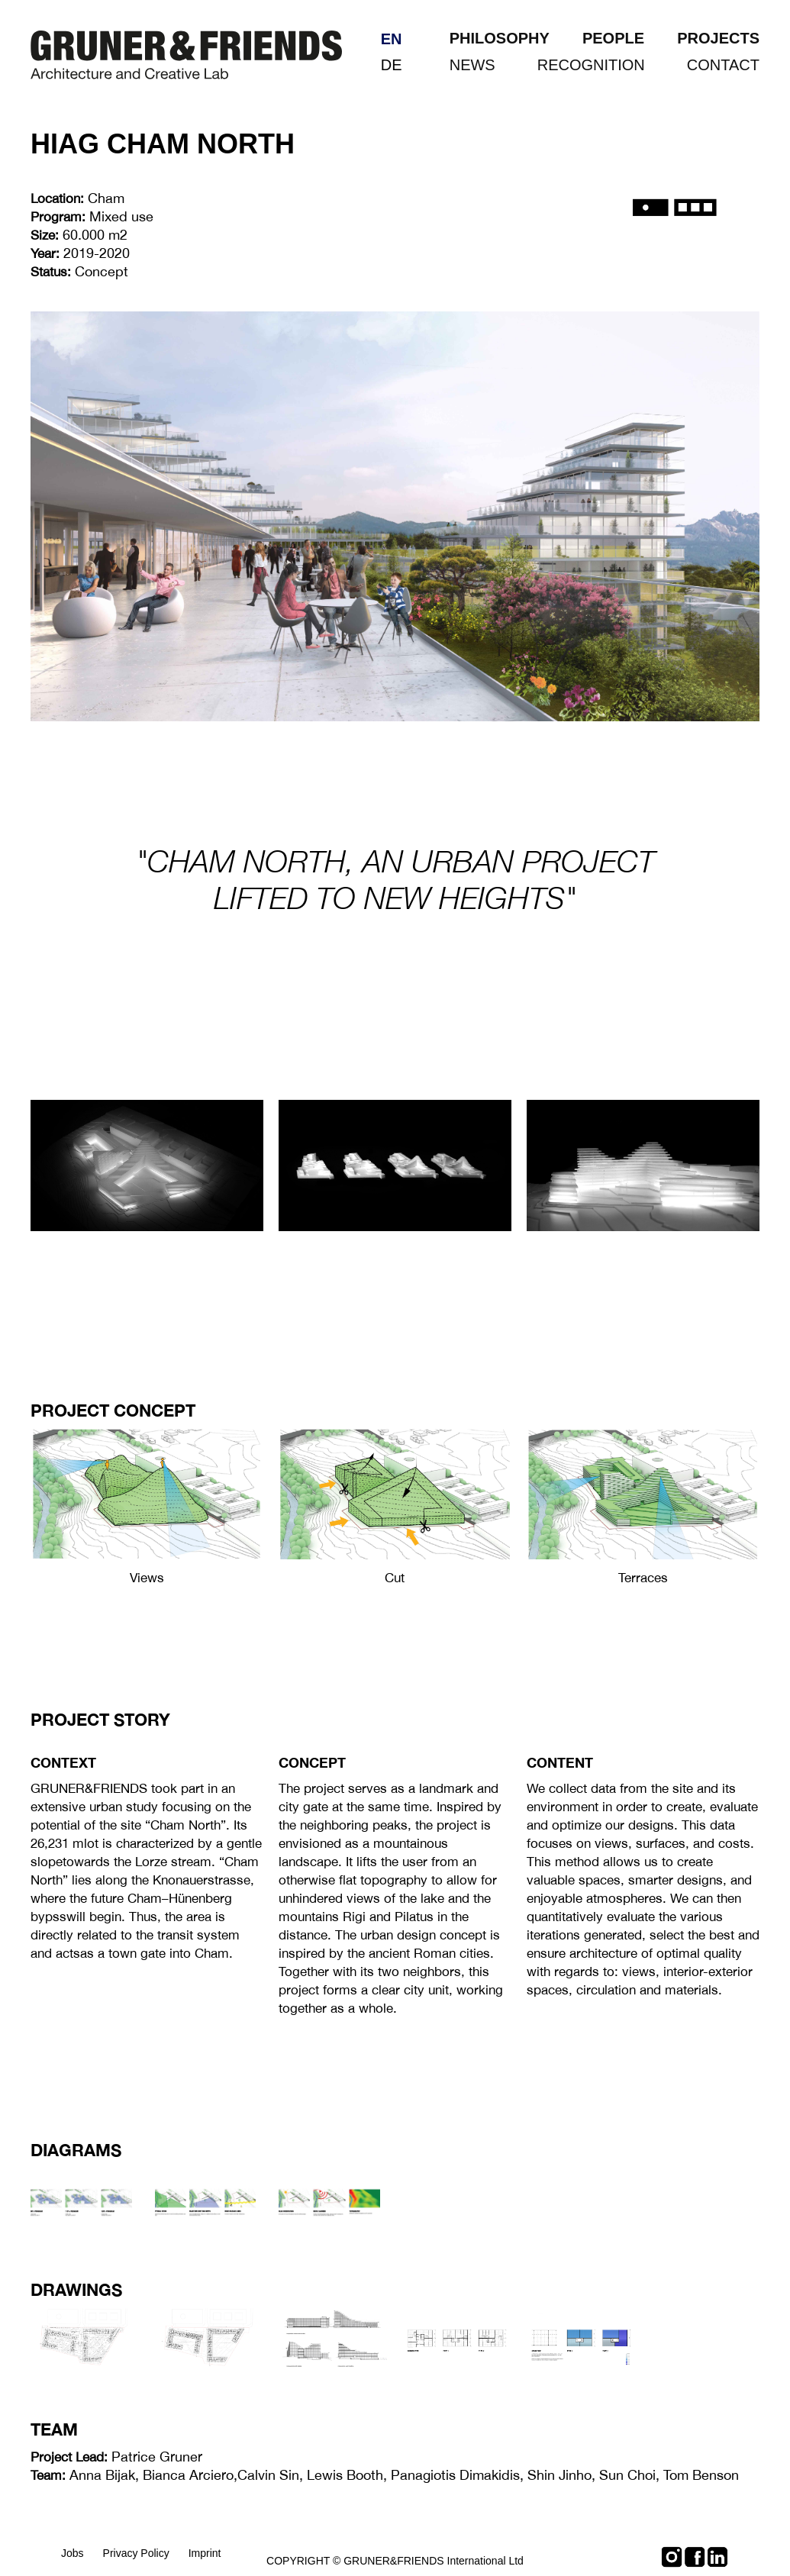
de (391, 64)
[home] (186, 47)
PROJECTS (718, 38)
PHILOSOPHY (500, 38)
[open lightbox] (147, 1494)
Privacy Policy (136, 2553)
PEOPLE (613, 38)
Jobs (72, 2553)
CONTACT (723, 64)
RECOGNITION (591, 64)
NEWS (472, 64)
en (391, 39)
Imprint (205, 2553)
